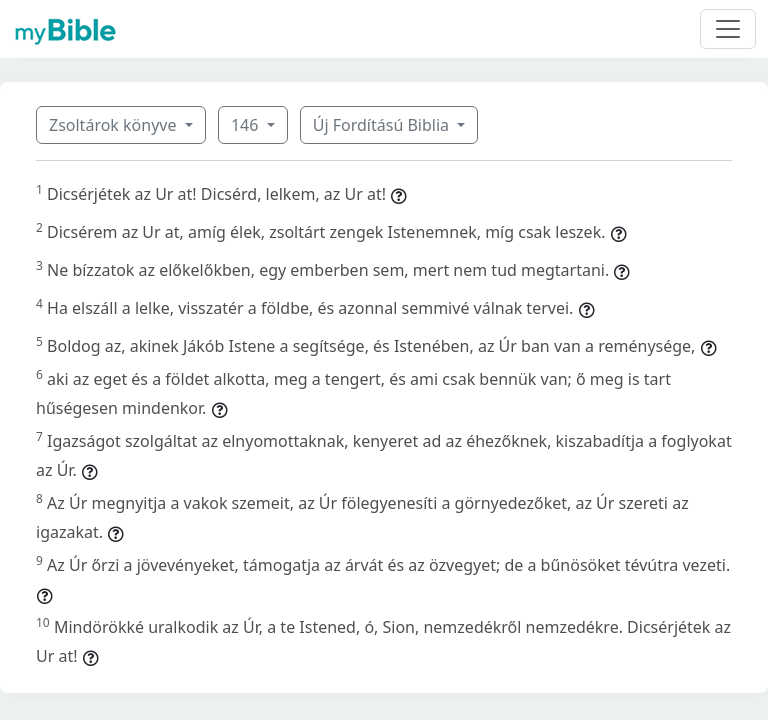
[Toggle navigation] (728, 29)
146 (247, 125)
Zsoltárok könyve (115, 125)
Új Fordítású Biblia (383, 125)
